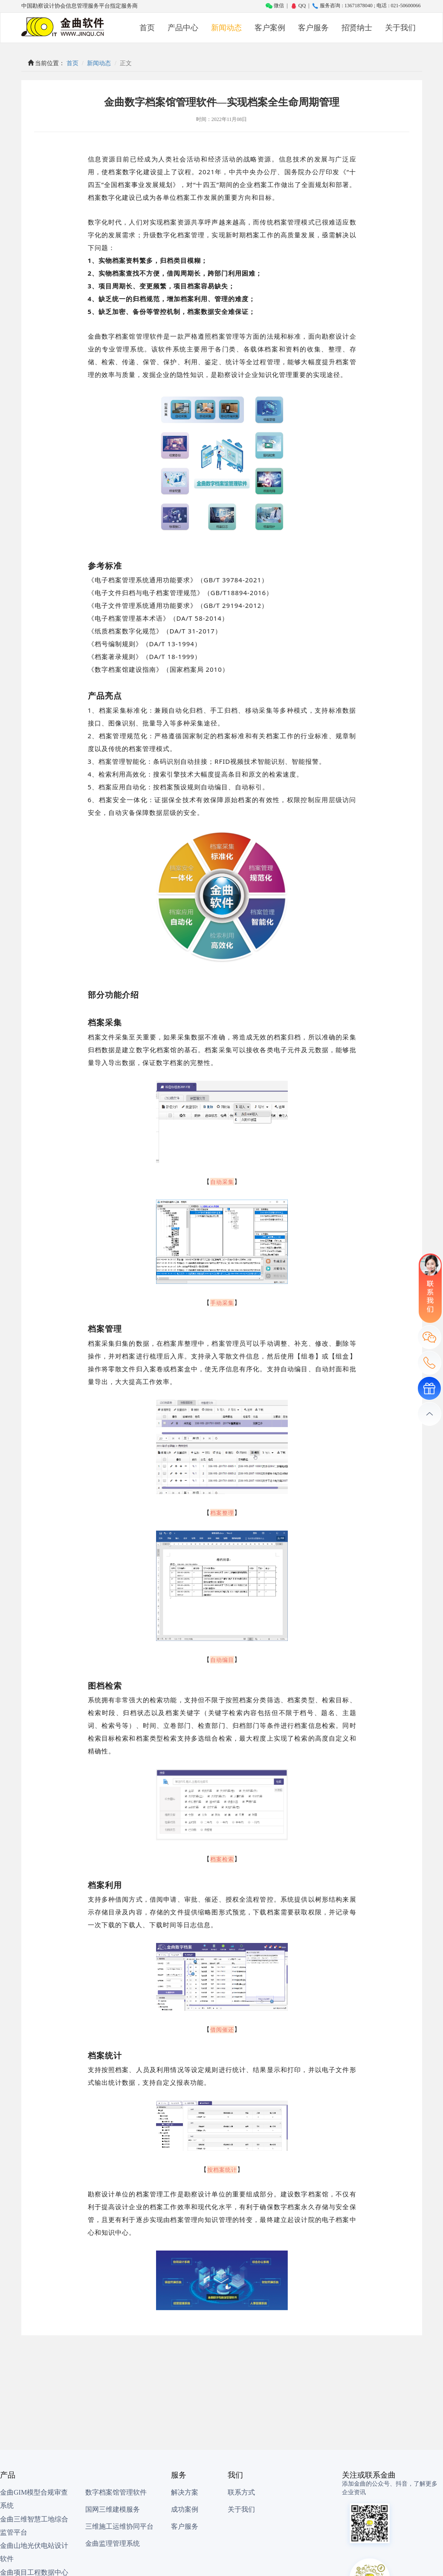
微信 (275, 6)
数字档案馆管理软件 (116, 2492)
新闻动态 (226, 27)
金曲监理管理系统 (112, 2543)
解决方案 (184, 2492)
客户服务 (313, 27)
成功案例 (184, 2509)
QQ (298, 6)
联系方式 (241, 2492)
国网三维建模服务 (112, 2509)
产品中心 (183, 27)
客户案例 (270, 27)
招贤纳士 (357, 27)
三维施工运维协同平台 (119, 2526)
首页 (147, 27)
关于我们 (400, 27)
